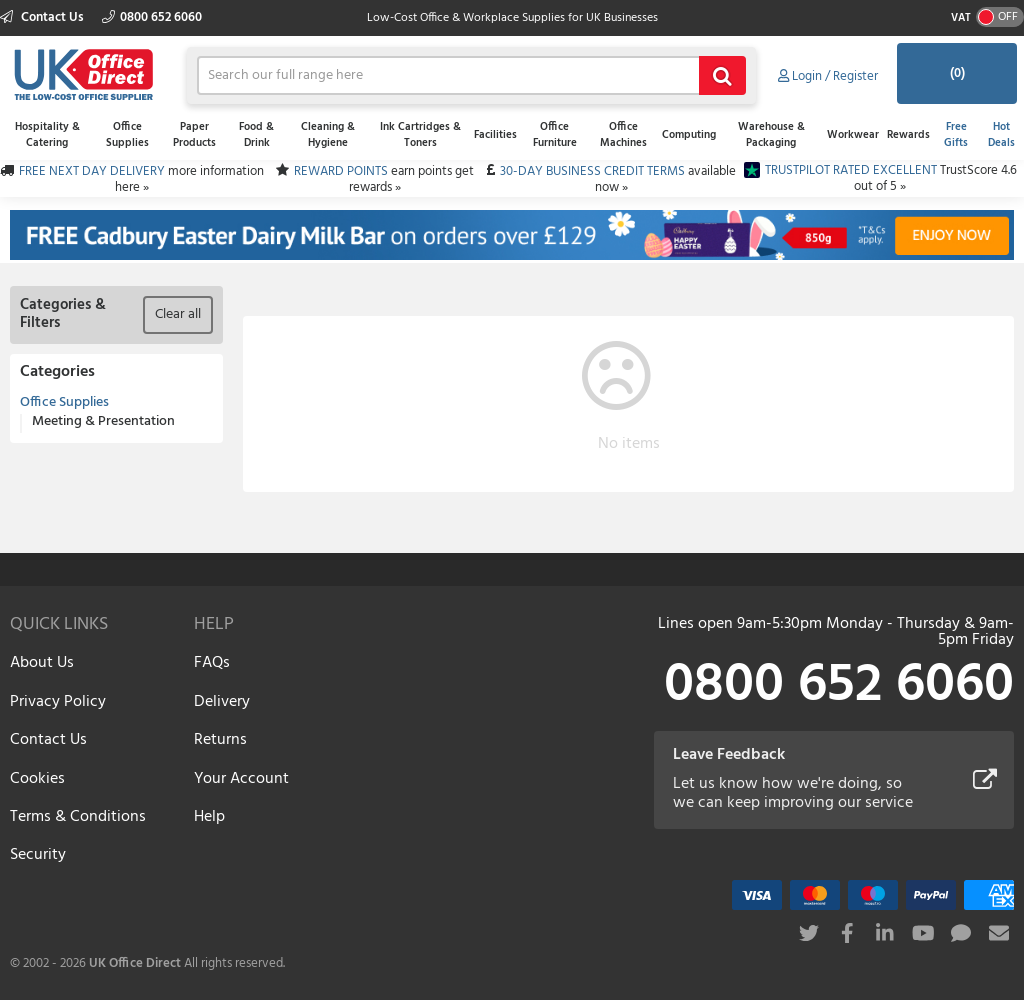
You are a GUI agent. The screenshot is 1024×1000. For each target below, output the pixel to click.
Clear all (178, 314)
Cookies (37, 779)
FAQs (212, 663)
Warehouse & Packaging (771, 135)
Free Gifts (956, 135)
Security (38, 855)
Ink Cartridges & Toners (420, 135)
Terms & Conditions (78, 817)
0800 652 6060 (152, 17)
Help (209, 817)
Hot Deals (1001, 135)
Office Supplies (127, 135)
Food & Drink (256, 135)
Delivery (222, 702)
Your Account (241, 779)
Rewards (908, 135)
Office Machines (623, 135)
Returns (220, 740)
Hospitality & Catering (47, 135)
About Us (42, 663)
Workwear (853, 135)
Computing (689, 135)
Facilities (495, 135)
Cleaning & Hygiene (328, 135)
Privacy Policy (58, 702)
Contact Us (43, 17)
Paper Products (194, 135)
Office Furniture (555, 135)
